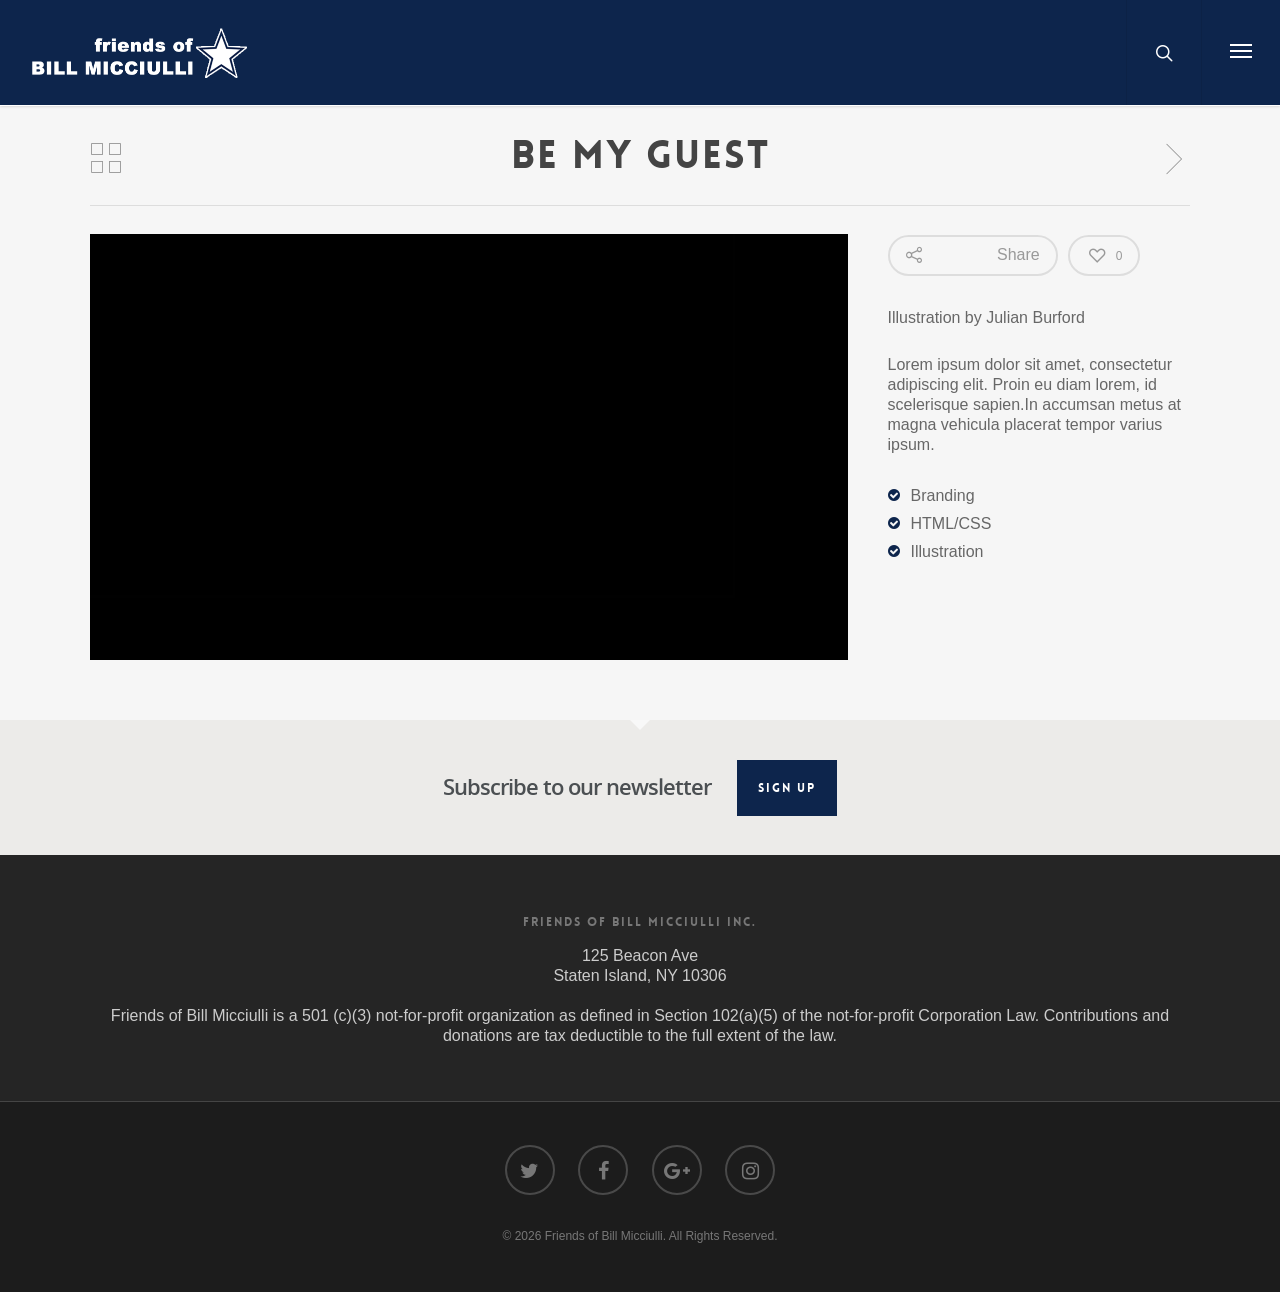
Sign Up (787, 788)
